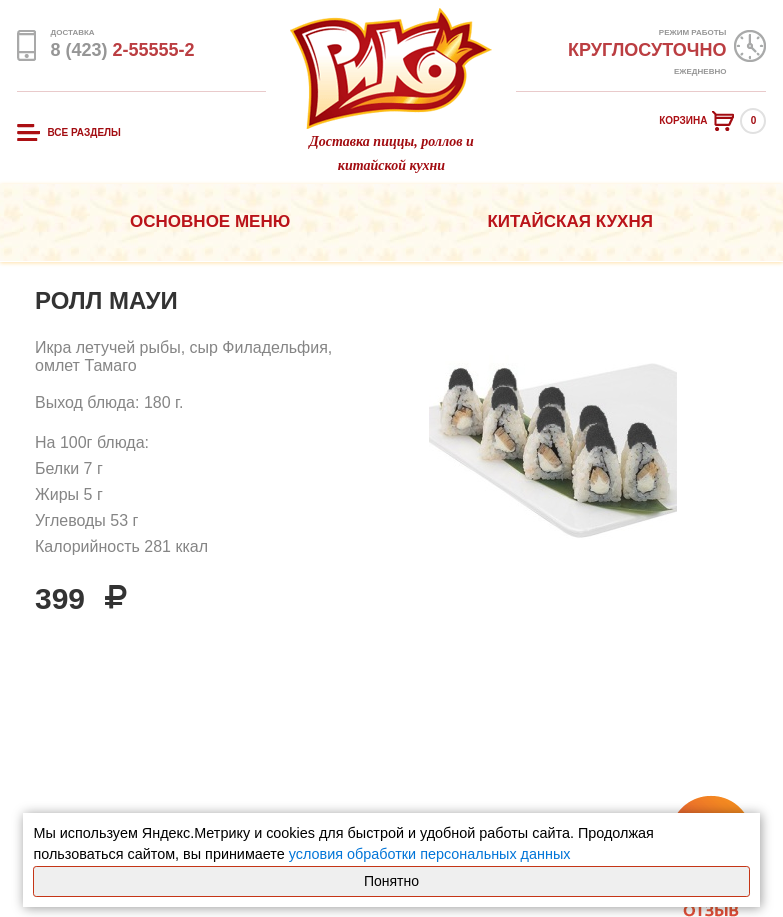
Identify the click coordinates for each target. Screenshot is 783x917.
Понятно (391, 881)
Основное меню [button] (210, 221)
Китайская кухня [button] (569, 221)
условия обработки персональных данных (430, 854)
